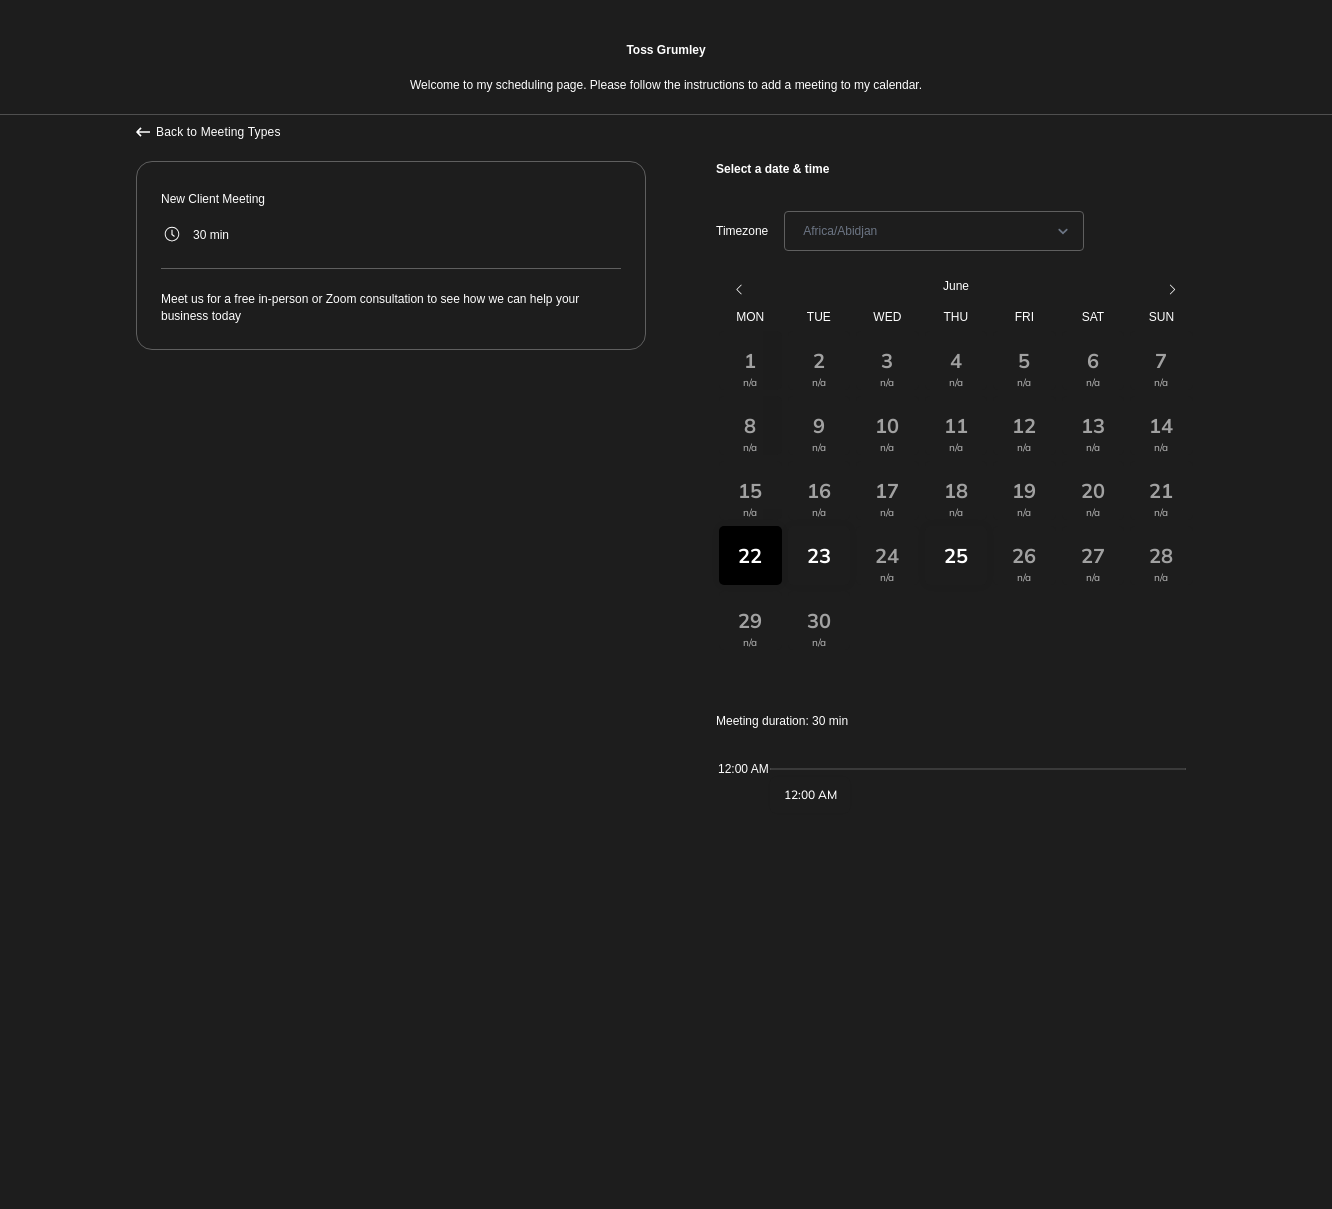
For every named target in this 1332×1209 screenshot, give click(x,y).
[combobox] (804, 231)
